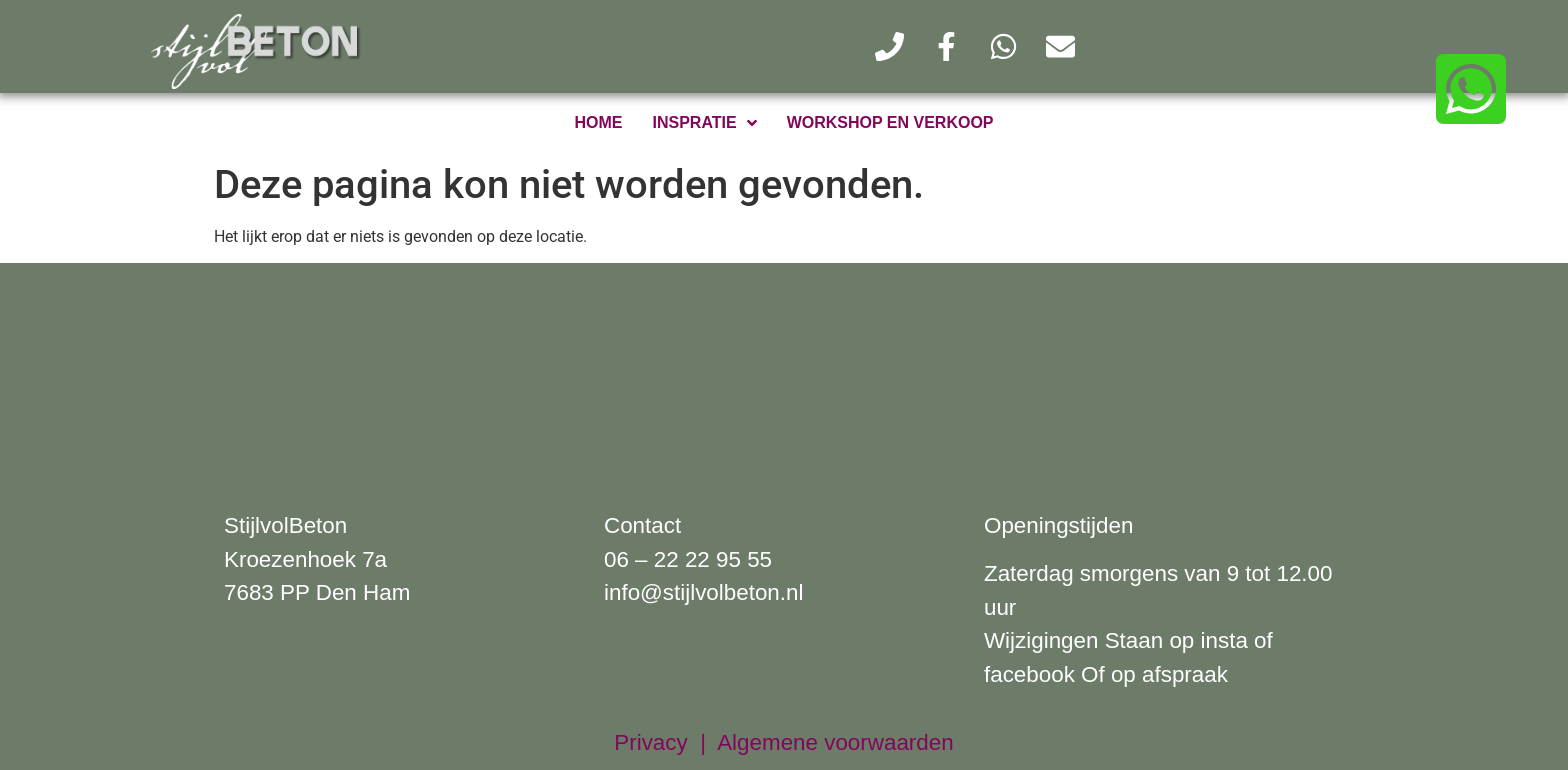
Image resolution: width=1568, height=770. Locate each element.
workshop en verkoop (890, 122)
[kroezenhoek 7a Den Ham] (784, 371)
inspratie (705, 123)
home (599, 122)
